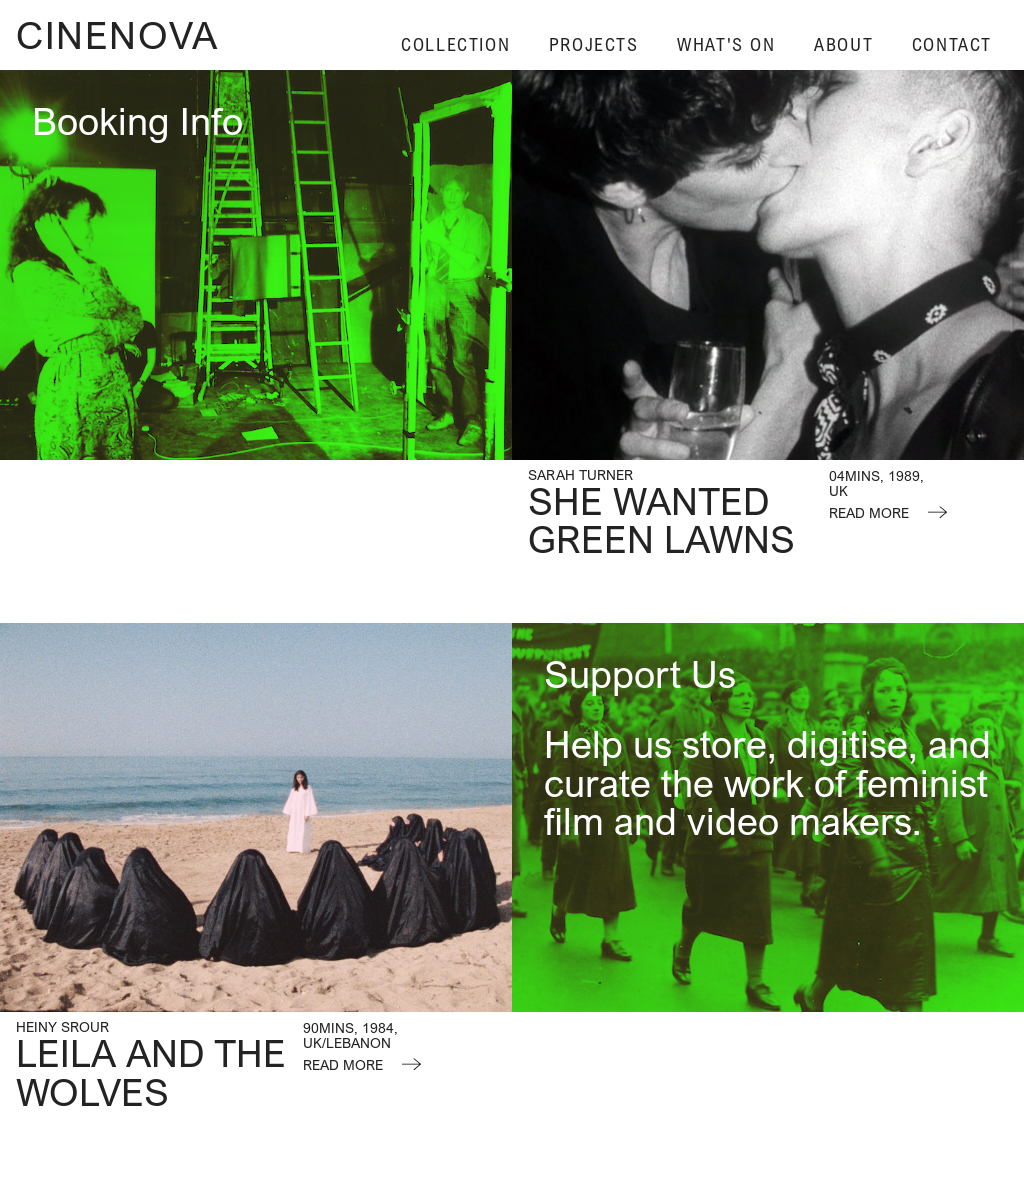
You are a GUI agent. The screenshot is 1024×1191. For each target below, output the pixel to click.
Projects (594, 44)
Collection (455, 44)
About (843, 44)
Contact (952, 44)
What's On (726, 44)
